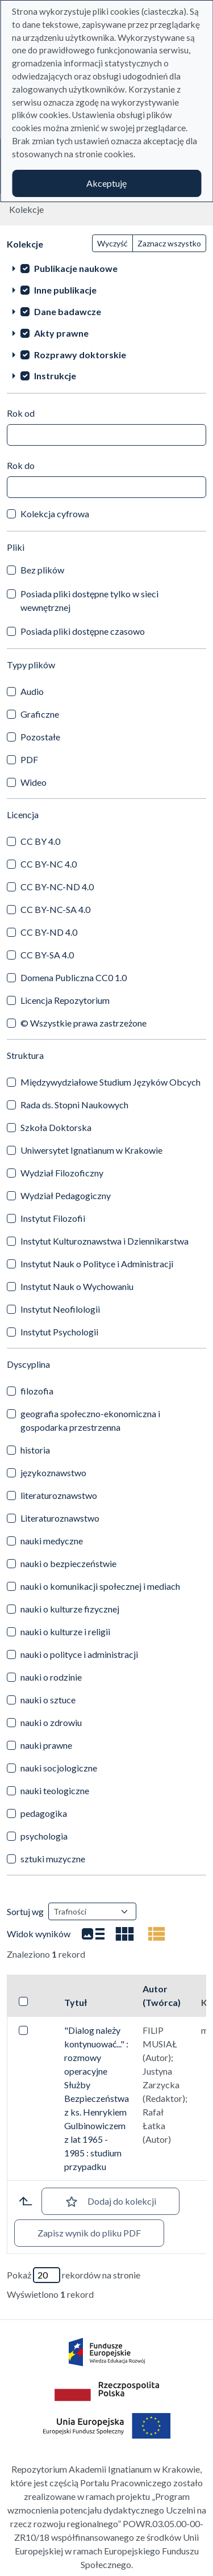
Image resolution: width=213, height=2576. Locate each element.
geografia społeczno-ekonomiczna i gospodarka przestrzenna (90, 1420)
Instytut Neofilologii (60, 1309)
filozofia (36, 1390)
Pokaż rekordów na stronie (73, 2275)
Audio (32, 691)
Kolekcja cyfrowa (54, 513)
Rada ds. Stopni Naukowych (74, 1104)
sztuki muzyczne (52, 1858)
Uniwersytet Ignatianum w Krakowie (91, 1150)
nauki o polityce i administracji (79, 1654)
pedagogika (43, 1813)
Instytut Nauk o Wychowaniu (76, 1286)
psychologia (44, 1836)
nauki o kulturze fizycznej (69, 1608)
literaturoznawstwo (58, 1495)
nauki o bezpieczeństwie (68, 1563)
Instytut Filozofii (52, 1218)
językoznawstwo (53, 1472)
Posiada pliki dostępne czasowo (82, 631)
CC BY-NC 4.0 (48, 863)
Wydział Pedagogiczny (65, 1195)
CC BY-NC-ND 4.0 (57, 886)
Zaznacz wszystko (169, 243)
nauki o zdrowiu (51, 1722)
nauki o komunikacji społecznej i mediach (100, 1586)
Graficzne (39, 714)
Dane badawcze (67, 311)
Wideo (33, 782)
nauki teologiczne (54, 1790)
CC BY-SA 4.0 (47, 954)
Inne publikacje (65, 289)
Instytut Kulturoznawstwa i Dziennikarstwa (104, 1240)
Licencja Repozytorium (65, 1000)
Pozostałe (40, 736)
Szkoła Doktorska (55, 1127)
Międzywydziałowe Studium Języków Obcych (110, 1082)
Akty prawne (61, 333)
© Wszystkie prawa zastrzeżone (83, 1022)
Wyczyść (112, 243)
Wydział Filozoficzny (61, 1172)
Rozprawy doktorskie (80, 354)
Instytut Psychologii (59, 1331)
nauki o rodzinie (51, 1677)
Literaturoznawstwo (59, 1518)
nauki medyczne (51, 1540)
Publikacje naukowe (76, 268)
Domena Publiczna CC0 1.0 (73, 977)
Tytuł (75, 2002)
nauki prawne (46, 1745)
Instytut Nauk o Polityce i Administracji (96, 1263)
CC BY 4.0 (40, 841)
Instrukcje (55, 375)
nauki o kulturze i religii (65, 1631)
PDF (29, 759)
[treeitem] (106, 268)
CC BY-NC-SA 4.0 (55, 909)
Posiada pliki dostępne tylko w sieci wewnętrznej (89, 600)
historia (35, 1449)
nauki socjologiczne (58, 1767)
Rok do (21, 465)
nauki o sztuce (48, 1699)
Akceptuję (106, 183)
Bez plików (42, 569)
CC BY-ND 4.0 (48, 932)
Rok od (21, 413)
